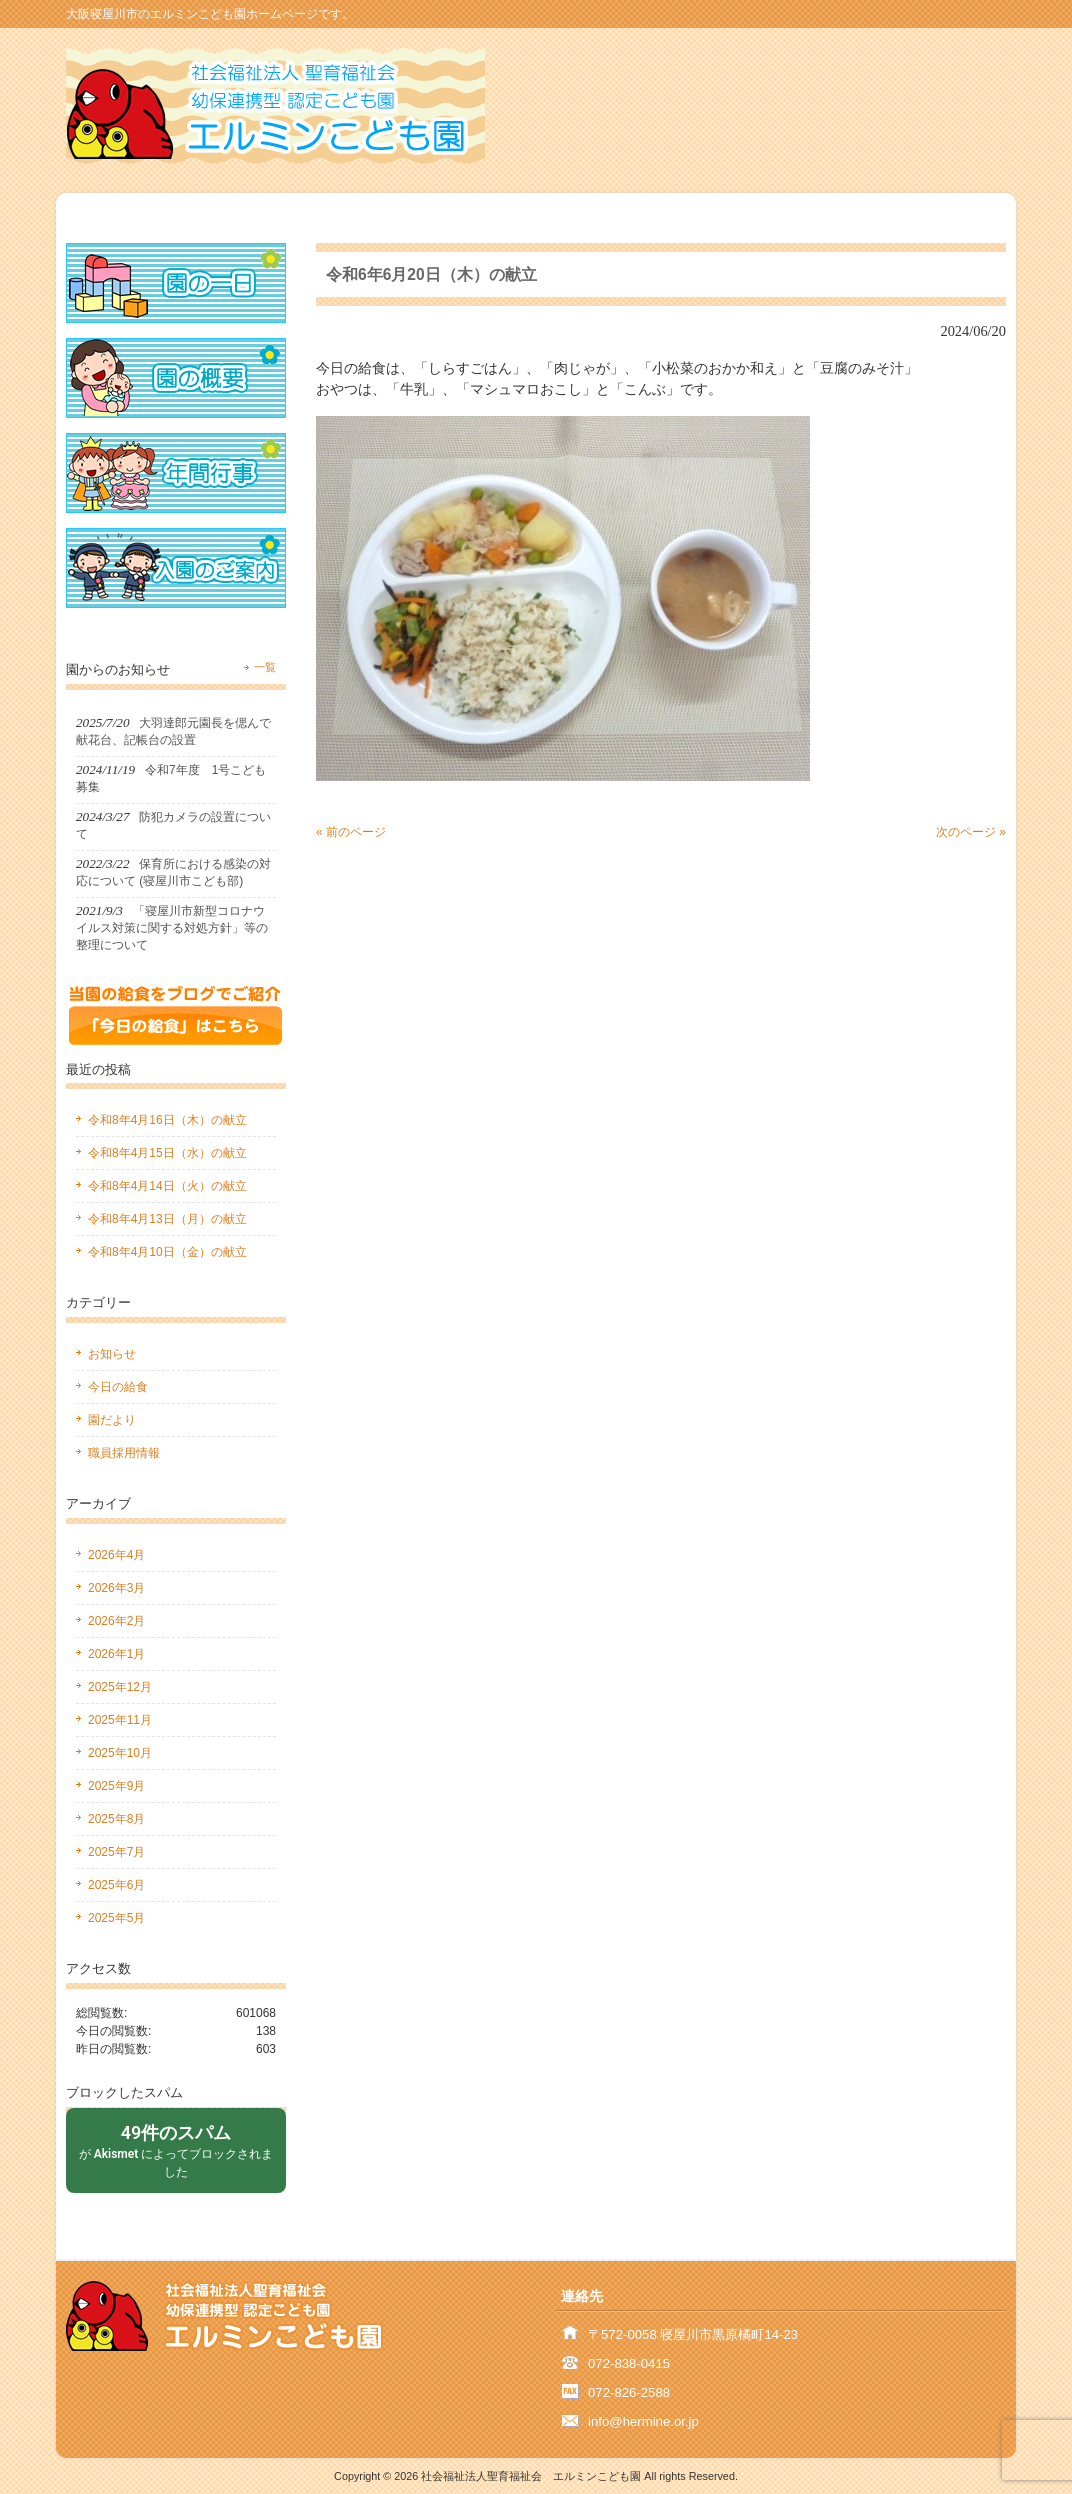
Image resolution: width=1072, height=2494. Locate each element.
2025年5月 (116, 1918)
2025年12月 (120, 1687)
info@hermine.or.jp (643, 2421)
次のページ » (971, 832)
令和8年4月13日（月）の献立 (167, 1219)
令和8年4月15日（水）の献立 (167, 1153)
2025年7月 (116, 1852)
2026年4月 (116, 1555)
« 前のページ (351, 832)
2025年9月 (116, 1786)
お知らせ (112, 1354)
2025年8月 (116, 1819)
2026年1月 (116, 1654)
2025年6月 (116, 1885)
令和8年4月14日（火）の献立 (167, 1186)
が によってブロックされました (176, 2149)
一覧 (265, 667)
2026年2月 (116, 1621)
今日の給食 (118, 1387)
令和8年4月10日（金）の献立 (167, 1252)
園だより (112, 1420)
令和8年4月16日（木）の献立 (167, 1120)
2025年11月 (120, 1720)
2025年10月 (120, 1753)
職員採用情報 (124, 1453)
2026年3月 (116, 1588)
